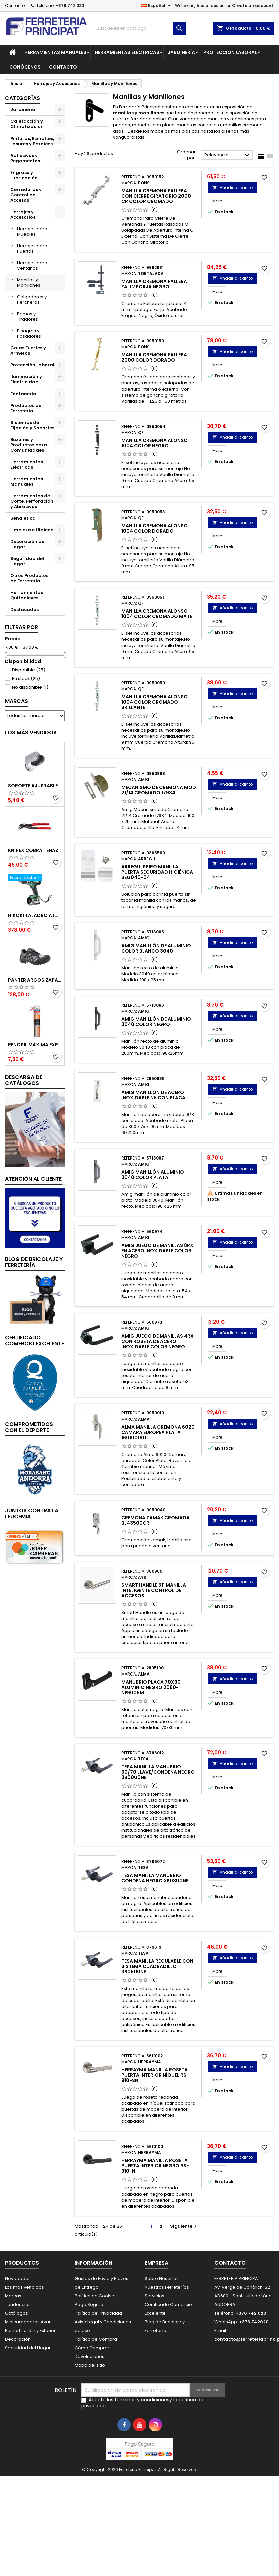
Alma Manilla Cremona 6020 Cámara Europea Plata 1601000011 (158, 1432)
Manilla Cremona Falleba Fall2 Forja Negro (154, 284)
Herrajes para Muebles (32, 231)
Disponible (28, 670)
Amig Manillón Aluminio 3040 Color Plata (152, 1175)
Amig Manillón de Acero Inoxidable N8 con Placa (153, 1095)
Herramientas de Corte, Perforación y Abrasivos (31, 501)
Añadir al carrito (232, 187)
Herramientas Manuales (55, 52)
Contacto (15, 5)
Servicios (154, 2296)
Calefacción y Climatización (27, 124)
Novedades (18, 2278)
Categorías (22, 98)
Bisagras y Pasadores (29, 333)
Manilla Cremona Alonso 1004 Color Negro (154, 443)
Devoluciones (89, 2356)
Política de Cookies (96, 2296)
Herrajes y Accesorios (22, 214)
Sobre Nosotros (162, 2278)
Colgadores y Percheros (32, 299)
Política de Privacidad (98, 2313)
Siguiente (184, 2226)
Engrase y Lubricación (24, 175)
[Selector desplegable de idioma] (156, 5)
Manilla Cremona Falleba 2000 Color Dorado (154, 357)
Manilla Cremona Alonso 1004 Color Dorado (154, 528)
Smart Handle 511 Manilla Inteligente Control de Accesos (153, 1590)
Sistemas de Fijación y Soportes (32, 425)
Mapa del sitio (90, 2365)
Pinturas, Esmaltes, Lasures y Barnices (32, 141)
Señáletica (23, 518)
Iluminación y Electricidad (26, 379)
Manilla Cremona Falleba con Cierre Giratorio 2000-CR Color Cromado (157, 196)
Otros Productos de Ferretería (29, 578)
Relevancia (227, 155)
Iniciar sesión (211, 5)
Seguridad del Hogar (27, 561)
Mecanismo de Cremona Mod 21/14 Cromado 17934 (158, 790)
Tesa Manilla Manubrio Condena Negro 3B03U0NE (154, 1878)
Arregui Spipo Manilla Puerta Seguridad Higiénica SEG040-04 (157, 872)
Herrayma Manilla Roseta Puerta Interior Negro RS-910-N (155, 2165)
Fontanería (23, 394)
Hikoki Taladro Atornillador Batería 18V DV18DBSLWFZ (35, 915)
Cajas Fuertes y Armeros (28, 350)
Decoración (18, 2339)
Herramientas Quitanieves (26, 595)
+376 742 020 (70, 5)
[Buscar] (139, 28)
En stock (26, 678)
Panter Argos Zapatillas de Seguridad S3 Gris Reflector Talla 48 (35, 980)
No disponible (30, 687)
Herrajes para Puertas (32, 248)
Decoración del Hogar (28, 544)
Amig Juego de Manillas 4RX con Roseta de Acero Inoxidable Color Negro (157, 1341)
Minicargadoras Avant (29, 2322)
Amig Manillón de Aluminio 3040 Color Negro (156, 1022)
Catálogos (16, 2313)
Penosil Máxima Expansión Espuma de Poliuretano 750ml (35, 1044)
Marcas (16, 701)
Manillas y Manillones (28, 282)
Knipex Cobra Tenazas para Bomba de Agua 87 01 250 (35, 850)
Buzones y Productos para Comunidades (28, 444)
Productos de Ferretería (25, 408)
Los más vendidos (31, 732)
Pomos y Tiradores (27, 316)
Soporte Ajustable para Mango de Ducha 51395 (35, 785)
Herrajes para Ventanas (32, 265)
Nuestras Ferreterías (167, 2287)
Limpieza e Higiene (31, 530)
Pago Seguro (89, 2304)
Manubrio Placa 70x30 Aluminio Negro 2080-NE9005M (151, 1687)
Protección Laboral (230, 52)
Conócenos (25, 67)
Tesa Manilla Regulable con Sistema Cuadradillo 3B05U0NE (157, 1966)
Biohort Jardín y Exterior (30, 2330)
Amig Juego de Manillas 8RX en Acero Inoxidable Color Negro (157, 1250)
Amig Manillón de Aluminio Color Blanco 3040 (156, 948)
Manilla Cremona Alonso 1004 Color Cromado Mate (156, 614)
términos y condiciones (142, 2399)
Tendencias (18, 2304)
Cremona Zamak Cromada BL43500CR (155, 1520)
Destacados (24, 609)
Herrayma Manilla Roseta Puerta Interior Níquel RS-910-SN (155, 2075)
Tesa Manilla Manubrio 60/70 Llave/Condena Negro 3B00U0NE (158, 1772)
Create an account (252, 5)
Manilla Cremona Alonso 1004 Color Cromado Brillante (154, 702)
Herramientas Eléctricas (127, 52)
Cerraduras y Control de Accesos (26, 194)
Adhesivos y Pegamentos (25, 158)
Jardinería (181, 52)
